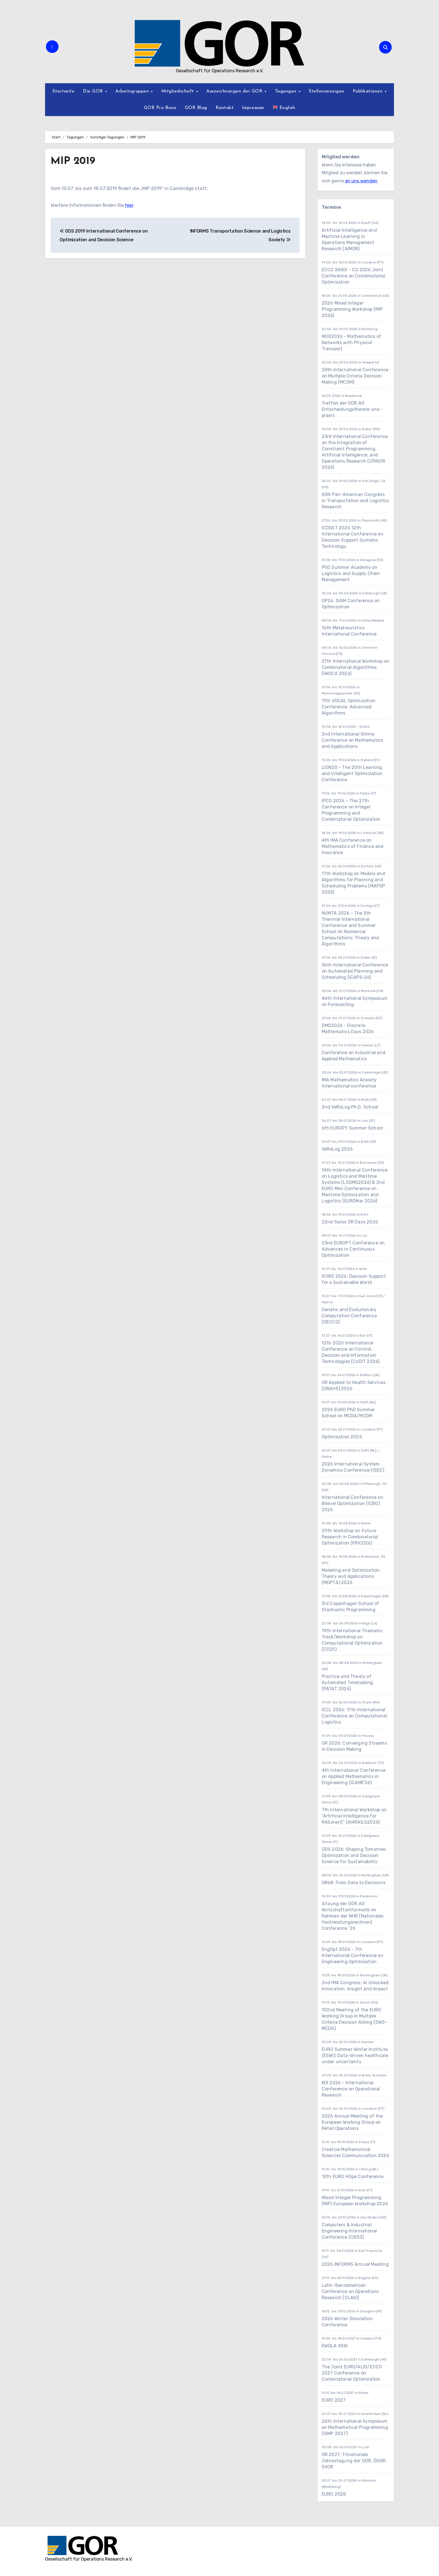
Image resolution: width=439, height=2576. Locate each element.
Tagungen (286, 91)
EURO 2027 (334, 2400)
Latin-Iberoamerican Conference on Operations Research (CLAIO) (350, 2291)
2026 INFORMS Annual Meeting (355, 2264)
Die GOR (93, 91)
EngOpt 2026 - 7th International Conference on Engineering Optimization (352, 1955)
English (284, 107)
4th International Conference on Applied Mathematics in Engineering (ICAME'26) (354, 1776)
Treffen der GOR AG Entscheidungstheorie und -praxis (352, 409)
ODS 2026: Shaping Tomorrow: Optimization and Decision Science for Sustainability (354, 1855)
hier (129, 205)
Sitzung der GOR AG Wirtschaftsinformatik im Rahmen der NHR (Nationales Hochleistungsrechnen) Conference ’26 (353, 1916)
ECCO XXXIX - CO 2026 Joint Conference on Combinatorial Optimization (353, 276)
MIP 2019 (74, 161)
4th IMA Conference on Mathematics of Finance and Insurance (353, 846)
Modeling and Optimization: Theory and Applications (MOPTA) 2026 (351, 1576)
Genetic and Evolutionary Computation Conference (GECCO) (349, 1316)
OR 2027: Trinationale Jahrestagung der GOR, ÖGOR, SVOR (354, 2461)
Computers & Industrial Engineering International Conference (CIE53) (349, 2231)
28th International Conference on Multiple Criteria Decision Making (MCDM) (355, 376)
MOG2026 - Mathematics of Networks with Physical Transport (352, 342)
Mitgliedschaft (178, 91)
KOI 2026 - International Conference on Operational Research (351, 2089)
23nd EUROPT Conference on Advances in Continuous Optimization (353, 1249)
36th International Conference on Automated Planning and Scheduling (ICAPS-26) (355, 971)
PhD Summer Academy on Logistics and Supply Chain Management (351, 573)
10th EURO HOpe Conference (353, 2176)
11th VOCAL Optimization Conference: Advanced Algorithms (349, 707)
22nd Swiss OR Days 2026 (350, 1222)
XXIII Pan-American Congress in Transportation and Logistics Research (355, 500)
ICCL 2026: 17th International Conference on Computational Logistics (354, 1716)
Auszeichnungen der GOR (235, 91)
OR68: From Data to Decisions (354, 1882)
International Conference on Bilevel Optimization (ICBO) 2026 (352, 1503)
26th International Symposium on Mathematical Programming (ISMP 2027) (355, 2427)
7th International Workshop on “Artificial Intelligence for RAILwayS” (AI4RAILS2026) (354, 1816)
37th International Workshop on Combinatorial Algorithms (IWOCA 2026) (355, 667)
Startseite (63, 91)
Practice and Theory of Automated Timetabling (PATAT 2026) (347, 1682)
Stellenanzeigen (326, 91)
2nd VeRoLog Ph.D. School (350, 1107)
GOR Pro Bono (160, 108)
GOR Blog (196, 108)
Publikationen (368, 91)
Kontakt (225, 108)
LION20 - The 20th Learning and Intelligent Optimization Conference (352, 773)
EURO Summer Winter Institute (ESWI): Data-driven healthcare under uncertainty (355, 2055)
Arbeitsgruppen (132, 91)
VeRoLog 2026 (337, 1149)
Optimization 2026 (342, 1436)
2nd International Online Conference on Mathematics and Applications (352, 740)
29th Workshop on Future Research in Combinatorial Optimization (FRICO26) (350, 1537)
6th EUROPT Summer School (352, 1128)
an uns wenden (361, 181)
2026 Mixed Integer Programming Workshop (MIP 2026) (352, 309)
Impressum (253, 108)
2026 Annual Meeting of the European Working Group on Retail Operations (352, 2122)
